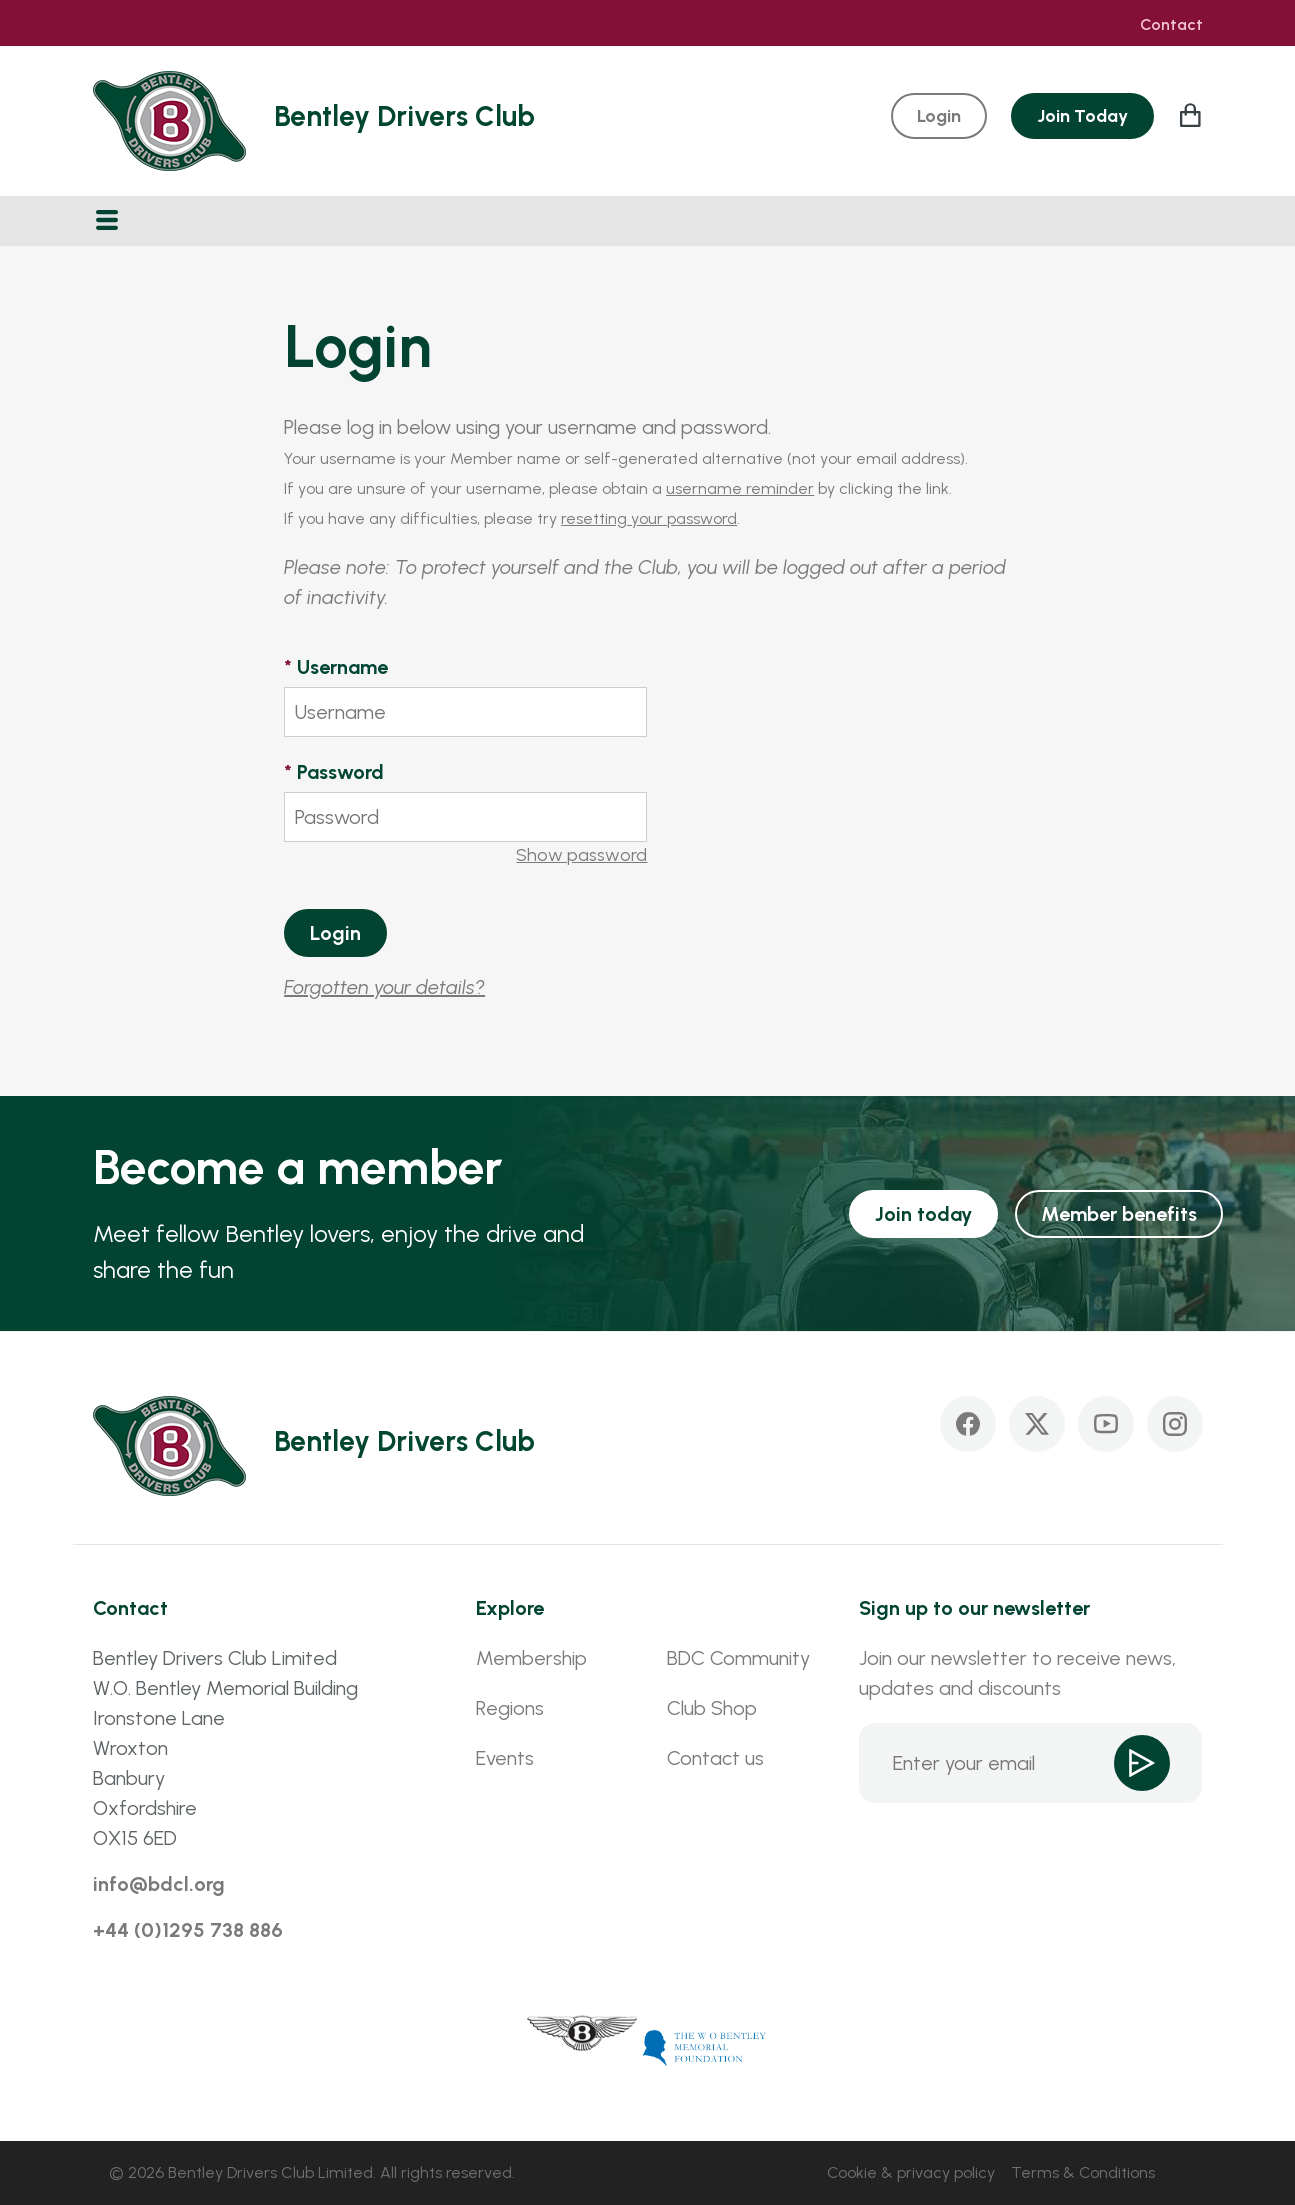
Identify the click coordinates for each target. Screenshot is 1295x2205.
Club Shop (712, 1708)
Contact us (715, 1758)
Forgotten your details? (384, 987)
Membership (531, 1658)
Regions (510, 1708)
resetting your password (649, 518)
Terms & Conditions (1083, 2172)
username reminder (740, 488)
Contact (1171, 25)
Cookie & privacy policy (911, 2172)
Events (505, 1758)
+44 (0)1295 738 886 (188, 1930)
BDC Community (738, 1658)
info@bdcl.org (159, 1884)
